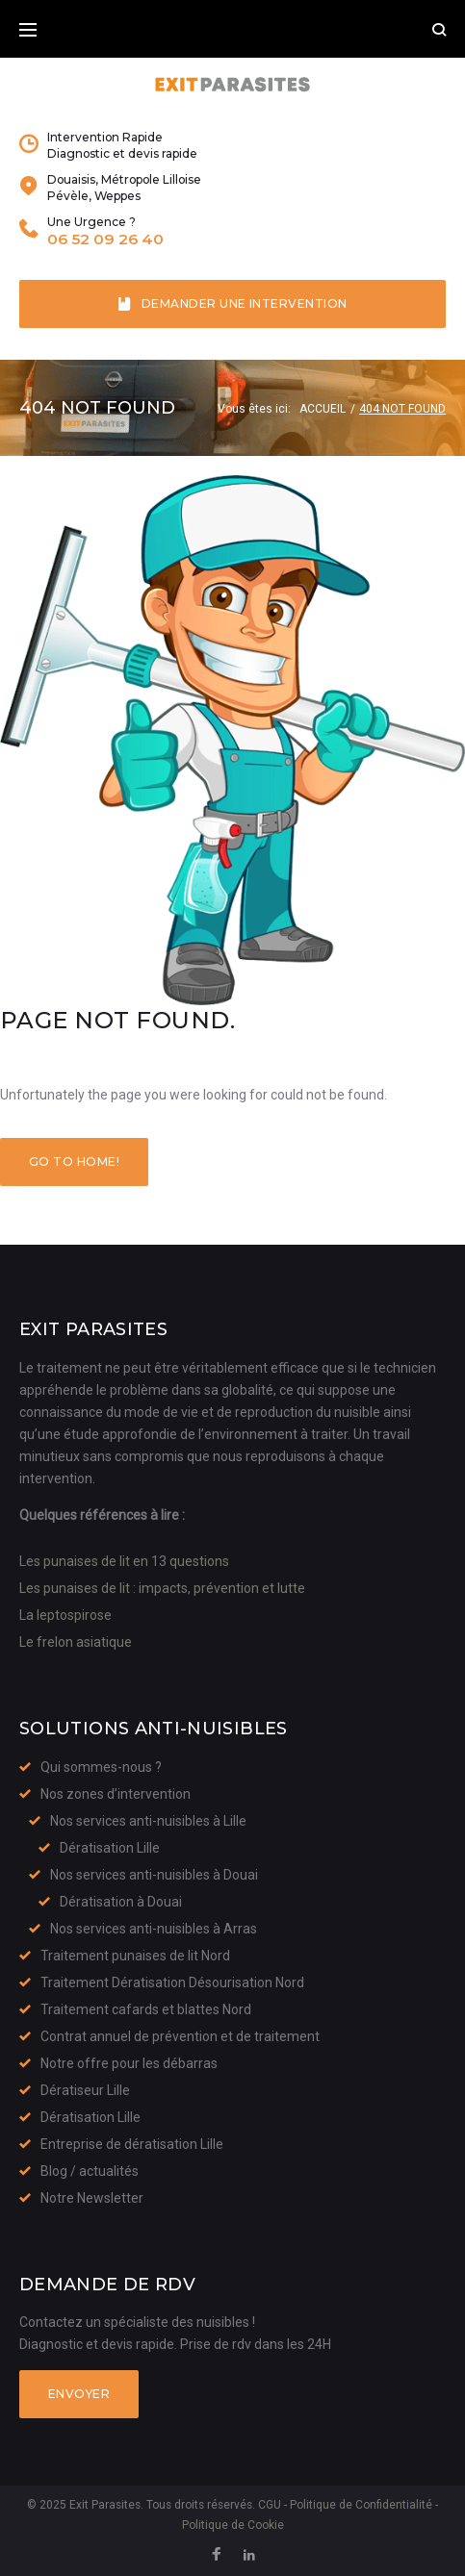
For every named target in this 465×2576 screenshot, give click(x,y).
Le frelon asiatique (75, 1642)
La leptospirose (65, 1615)
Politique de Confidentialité (361, 2505)
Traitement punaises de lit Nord (135, 1955)
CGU (269, 2505)
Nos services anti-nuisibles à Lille (148, 1821)
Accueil (322, 409)
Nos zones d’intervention (115, 1794)
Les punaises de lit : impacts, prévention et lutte (162, 1588)
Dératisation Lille (110, 1848)
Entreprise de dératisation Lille (131, 2144)
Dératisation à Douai (121, 1901)
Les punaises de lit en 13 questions (124, 1561)
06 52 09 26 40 (105, 239)
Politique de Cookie (233, 2525)
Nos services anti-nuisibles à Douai (154, 1874)
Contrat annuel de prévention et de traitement (180, 2036)
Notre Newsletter (91, 2198)
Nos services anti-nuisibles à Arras (153, 1928)
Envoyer (79, 2394)
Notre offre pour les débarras (129, 2063)
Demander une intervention (232, 303)
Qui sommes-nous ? (101, 1767)
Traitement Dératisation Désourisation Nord (172, 1982)
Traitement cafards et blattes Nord (145, 2009)
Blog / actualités (89, 2171)
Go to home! (74, 1161)
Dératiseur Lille (85, 2090)
